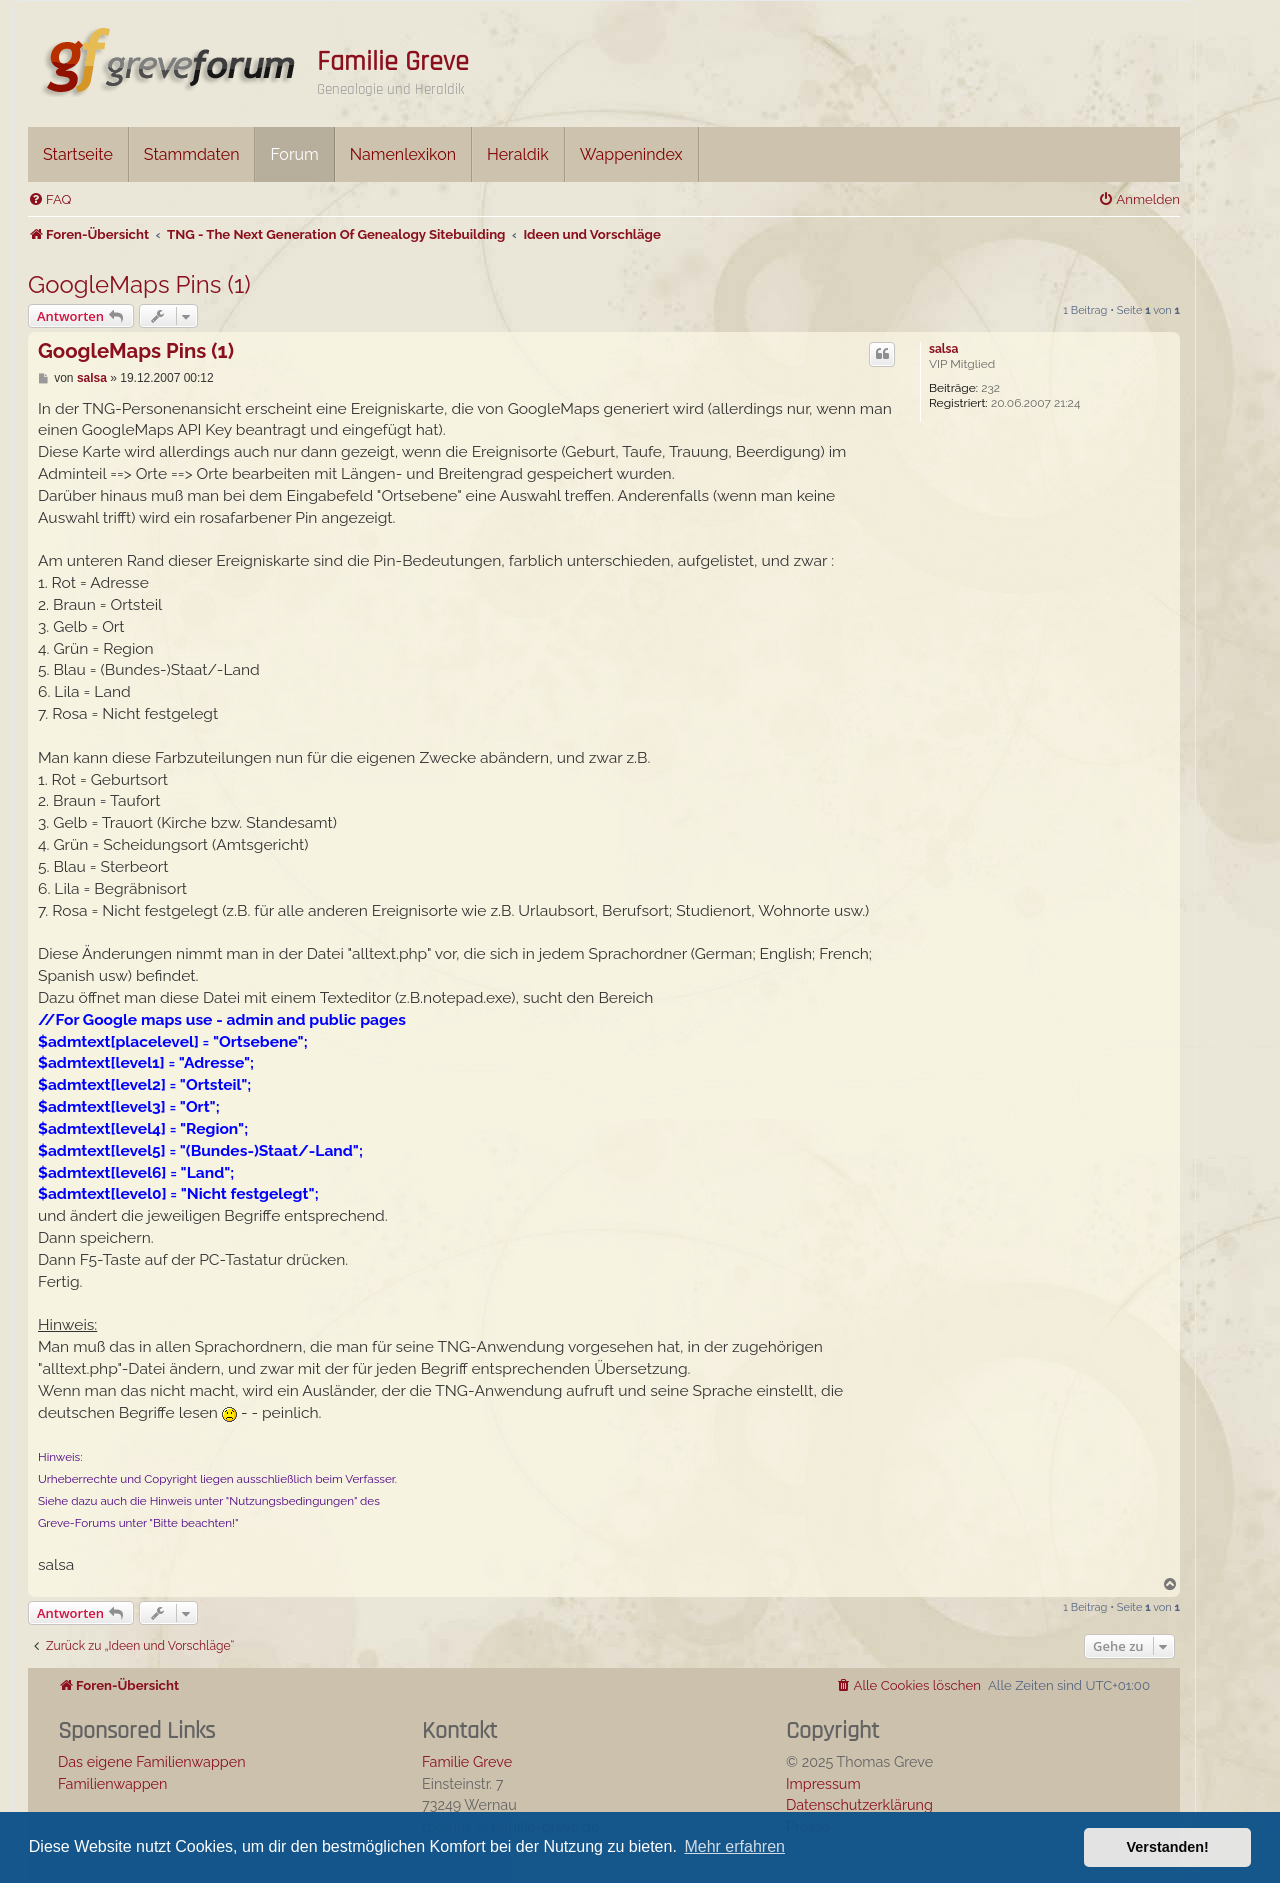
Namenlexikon (403, 154)
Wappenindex (631, 154)
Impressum (823, 1783)
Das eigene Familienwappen (152, 1761)
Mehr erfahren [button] (734, 1846)
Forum (294, 154)
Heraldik (518, 154)
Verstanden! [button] (1168, 1847)
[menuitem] (49, 199)
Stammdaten (192, 154)
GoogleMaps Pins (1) (139, 284)
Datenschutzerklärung (859, 1804)
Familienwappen (112, 1783)
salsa (943, 349)
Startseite (78, 154)
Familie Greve (393, 62)
